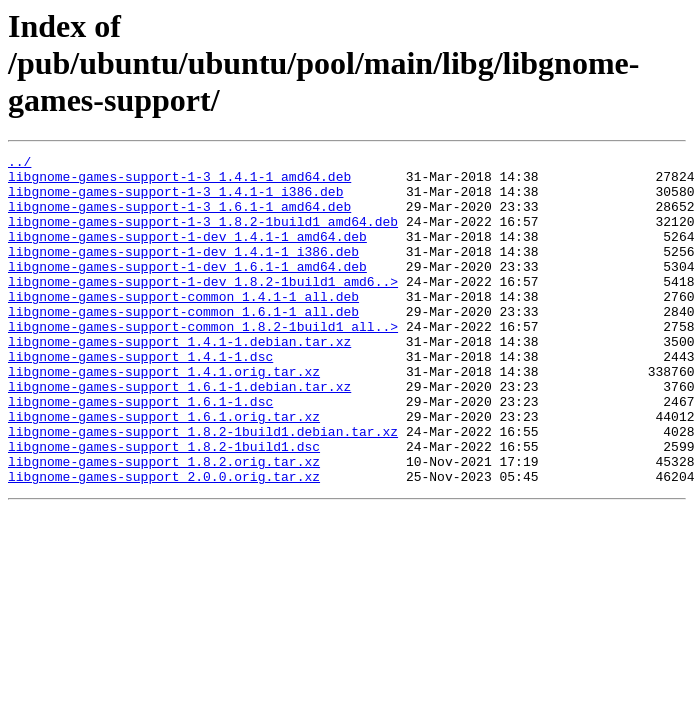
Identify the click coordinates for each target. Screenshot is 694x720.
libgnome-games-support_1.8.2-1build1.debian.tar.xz (203, 488)
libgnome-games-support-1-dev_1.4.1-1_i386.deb (183, 272)
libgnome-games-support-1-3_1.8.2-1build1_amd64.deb (203, 236)
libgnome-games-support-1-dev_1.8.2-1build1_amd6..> (203, 308)
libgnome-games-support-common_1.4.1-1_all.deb (183, 326)
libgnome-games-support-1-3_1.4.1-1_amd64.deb (179, 182)
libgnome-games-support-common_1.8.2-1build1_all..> (203, 362)
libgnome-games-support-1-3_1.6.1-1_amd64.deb (179, 218)
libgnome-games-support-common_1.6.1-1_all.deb (183, 344)
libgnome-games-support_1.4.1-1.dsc (140, 398)
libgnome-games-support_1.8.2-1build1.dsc (164, 506)
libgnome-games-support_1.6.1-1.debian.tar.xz (179, 434)
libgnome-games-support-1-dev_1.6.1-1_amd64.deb (187, 290)
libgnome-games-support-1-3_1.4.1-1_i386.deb (175, 200)
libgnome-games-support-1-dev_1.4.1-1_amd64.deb (187, 254)
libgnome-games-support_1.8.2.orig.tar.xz (164, 524)
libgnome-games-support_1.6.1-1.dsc (140, 452)
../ (19, 164)
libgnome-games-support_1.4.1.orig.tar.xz (164, 416)
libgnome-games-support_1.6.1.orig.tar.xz (164, 470)
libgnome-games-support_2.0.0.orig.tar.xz (164, 542)
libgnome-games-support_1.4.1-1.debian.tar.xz (179, 380)
